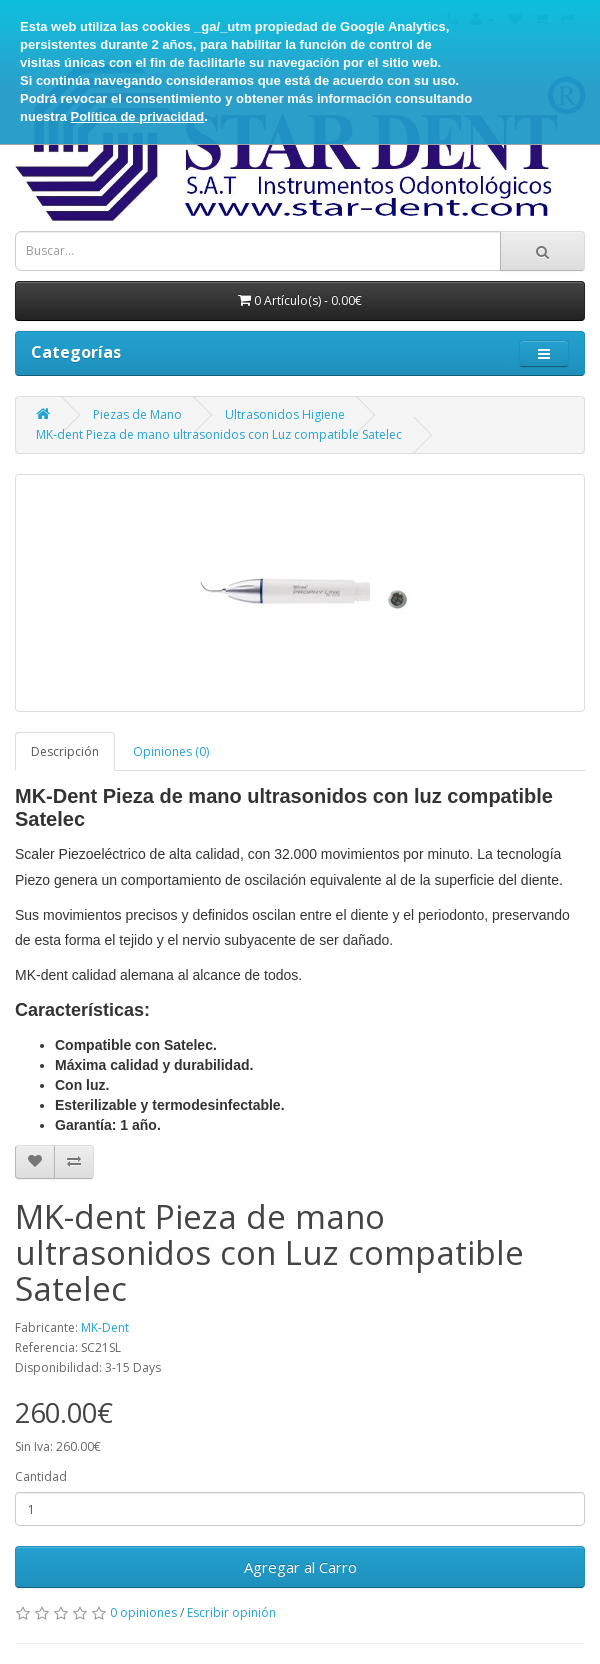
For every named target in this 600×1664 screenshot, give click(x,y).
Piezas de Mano (137, 414)
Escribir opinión (231, 1612)
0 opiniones (143, 1612)
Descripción (65, 751)
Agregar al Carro (300, 1567)
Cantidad (41, 1476)
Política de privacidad (138, 116)
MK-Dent (105, 1327)
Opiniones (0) (171, 751)
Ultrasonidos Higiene (285, 414)
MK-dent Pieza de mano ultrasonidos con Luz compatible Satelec (219, 434)
